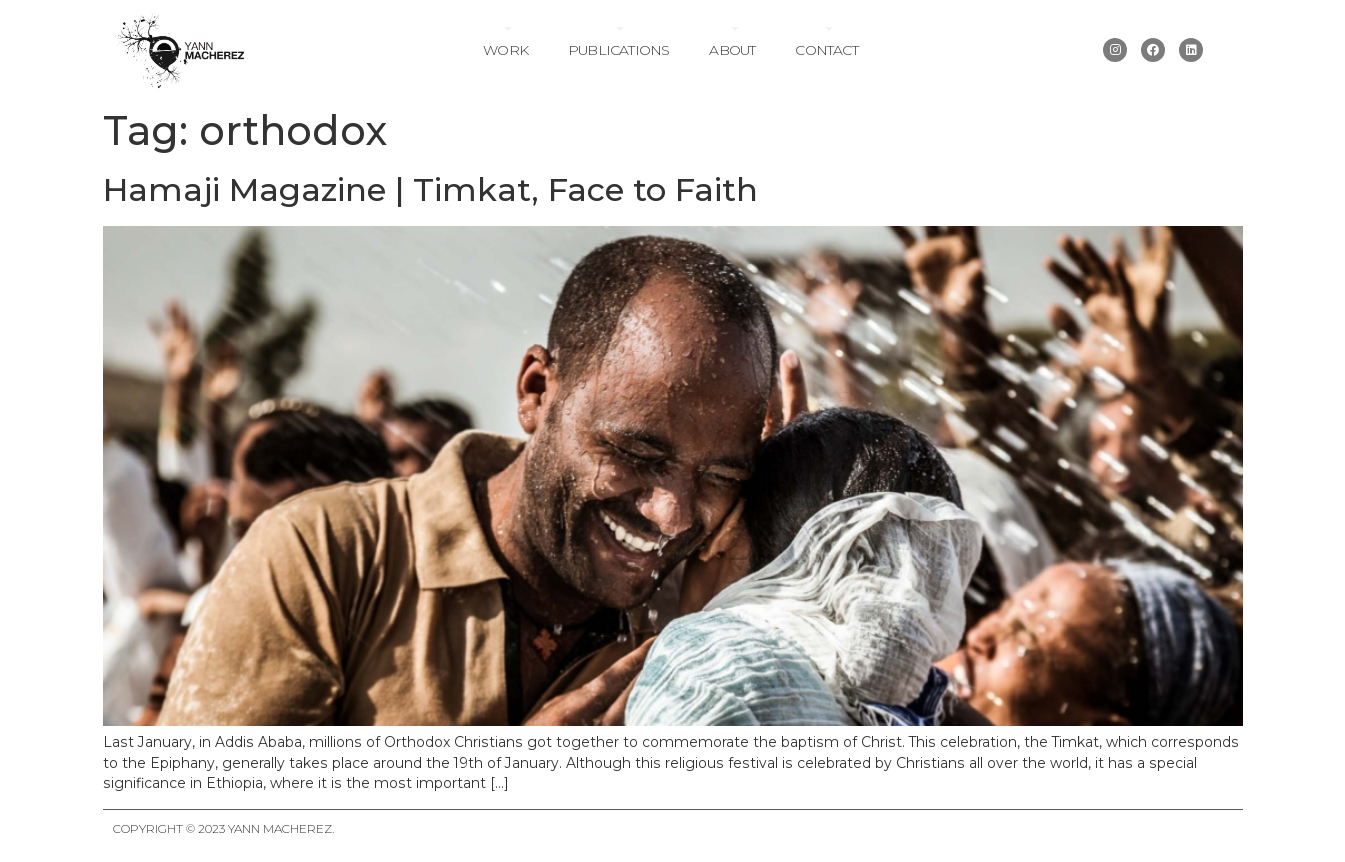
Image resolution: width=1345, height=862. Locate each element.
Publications (618, 50)
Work (505, 50)
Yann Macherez (280, 828)
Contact (826, 50)
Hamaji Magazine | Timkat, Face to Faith (430, 189)
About (732, 50)
